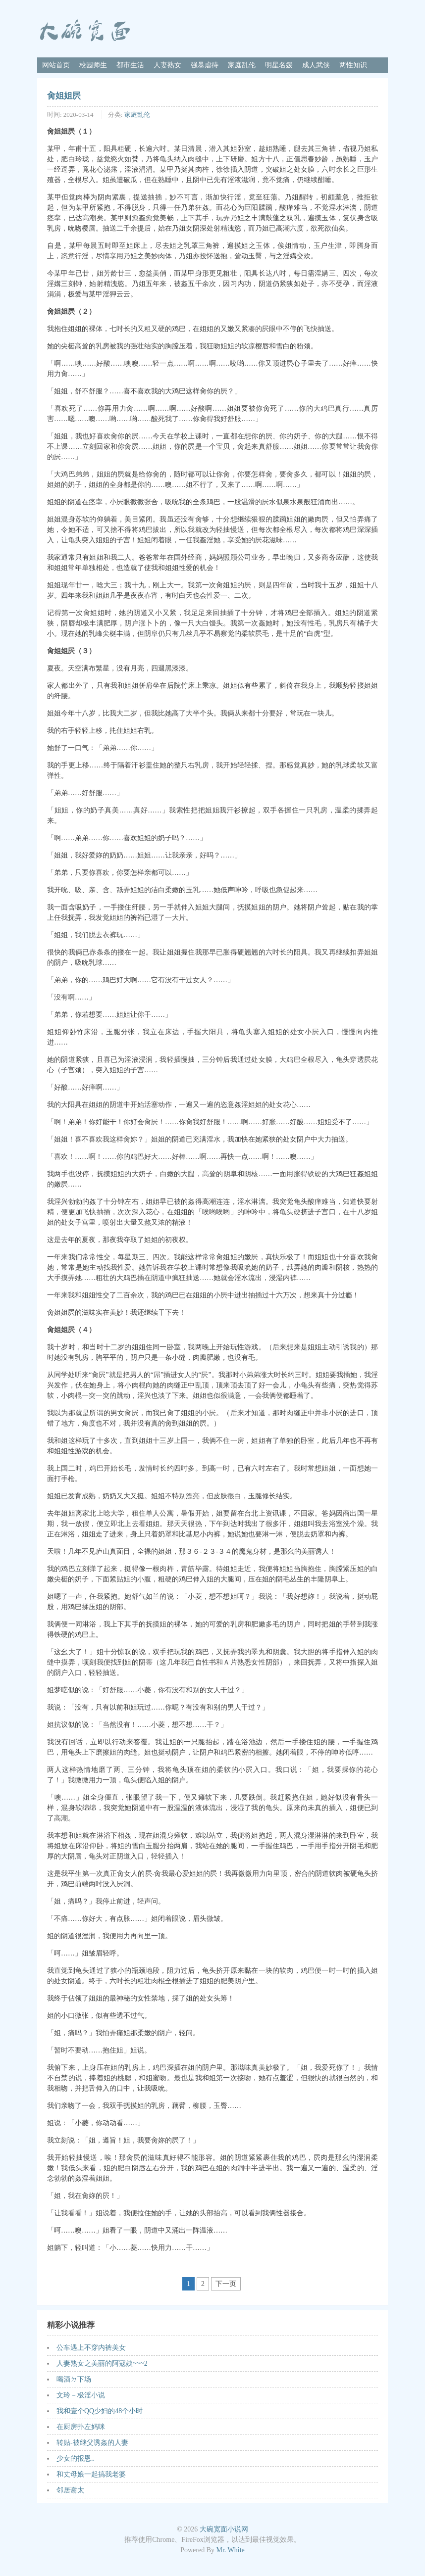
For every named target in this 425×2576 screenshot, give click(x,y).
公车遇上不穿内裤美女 (91, 2347)
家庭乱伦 (242, 65)
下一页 (225, 2284)
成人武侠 (316, 65)
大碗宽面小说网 (224, 2529)
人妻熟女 (167, 65)
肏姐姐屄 (64, 95)
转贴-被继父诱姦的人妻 (92, 2442)
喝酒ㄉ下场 (73, 2379)
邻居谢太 (70, 2490)
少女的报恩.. (75, 2458)
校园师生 (93, 65)
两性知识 (353, 65)
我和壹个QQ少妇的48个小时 (99, 2411)
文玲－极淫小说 (80, 2395)
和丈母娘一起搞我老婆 (91, 2474)
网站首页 (56, 65)
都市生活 (130, 65)
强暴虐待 (204, 65)
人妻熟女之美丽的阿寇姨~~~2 (102, 2363)
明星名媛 (279, 65)
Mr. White (230, 2550)
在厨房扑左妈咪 (80, 2427)
